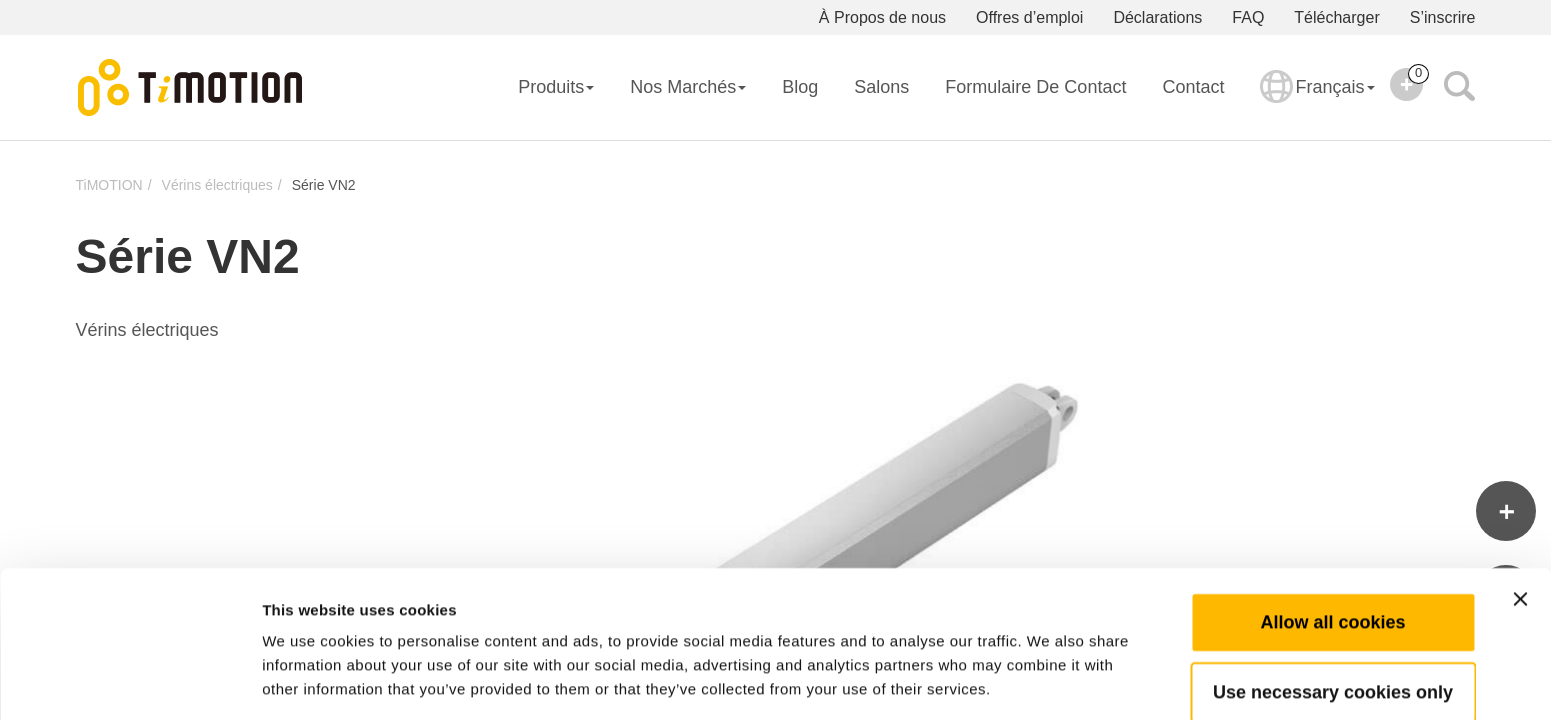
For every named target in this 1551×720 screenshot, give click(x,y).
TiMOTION (109, 185)
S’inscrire (1443, 17)
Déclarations (1157, 17)
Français (1317, 100)
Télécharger (1336, 17)
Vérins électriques (217, 185)
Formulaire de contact (1035, 87)
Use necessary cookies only (1333, 619)
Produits (556, 87)
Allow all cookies (1332, 549)
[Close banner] (1520, 526)
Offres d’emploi (1029, 17)
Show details (1049, 680)
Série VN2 (324, 185)
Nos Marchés (688, 87)
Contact (1193, 87)
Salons (881, 87)
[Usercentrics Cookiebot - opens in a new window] (129, 681)
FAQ (1248, 17)
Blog (800, 87)
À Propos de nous (882, 17)
